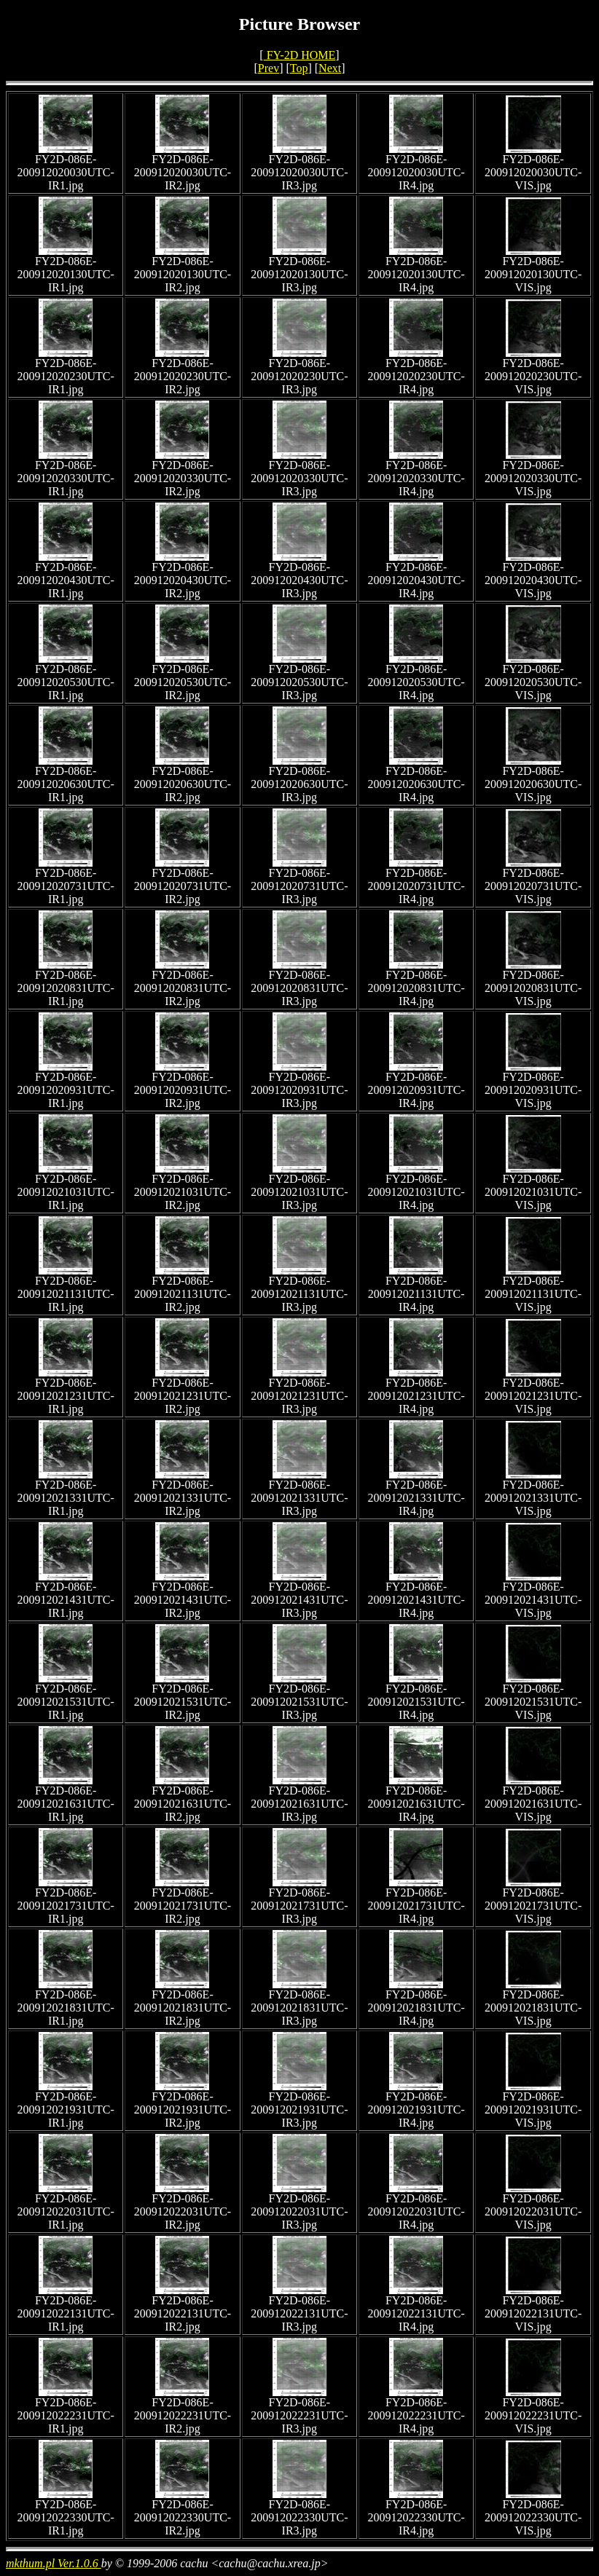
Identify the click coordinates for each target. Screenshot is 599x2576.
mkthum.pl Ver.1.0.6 (53, 2563)
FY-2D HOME (300, 55)
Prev (268, 68)
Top (299, 68)
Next (329, 68)
